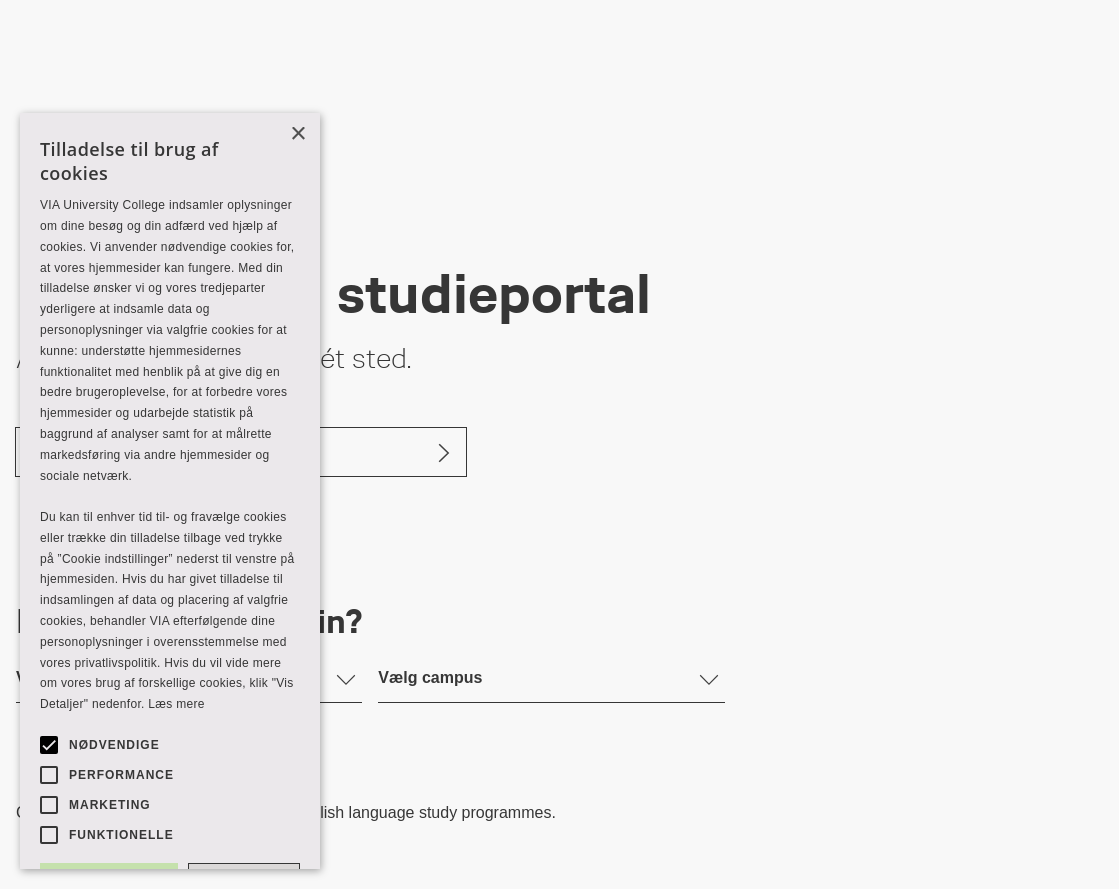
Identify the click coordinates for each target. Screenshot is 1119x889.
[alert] (170, 491)
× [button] (297, 134)
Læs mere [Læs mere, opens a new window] (176, 704)
